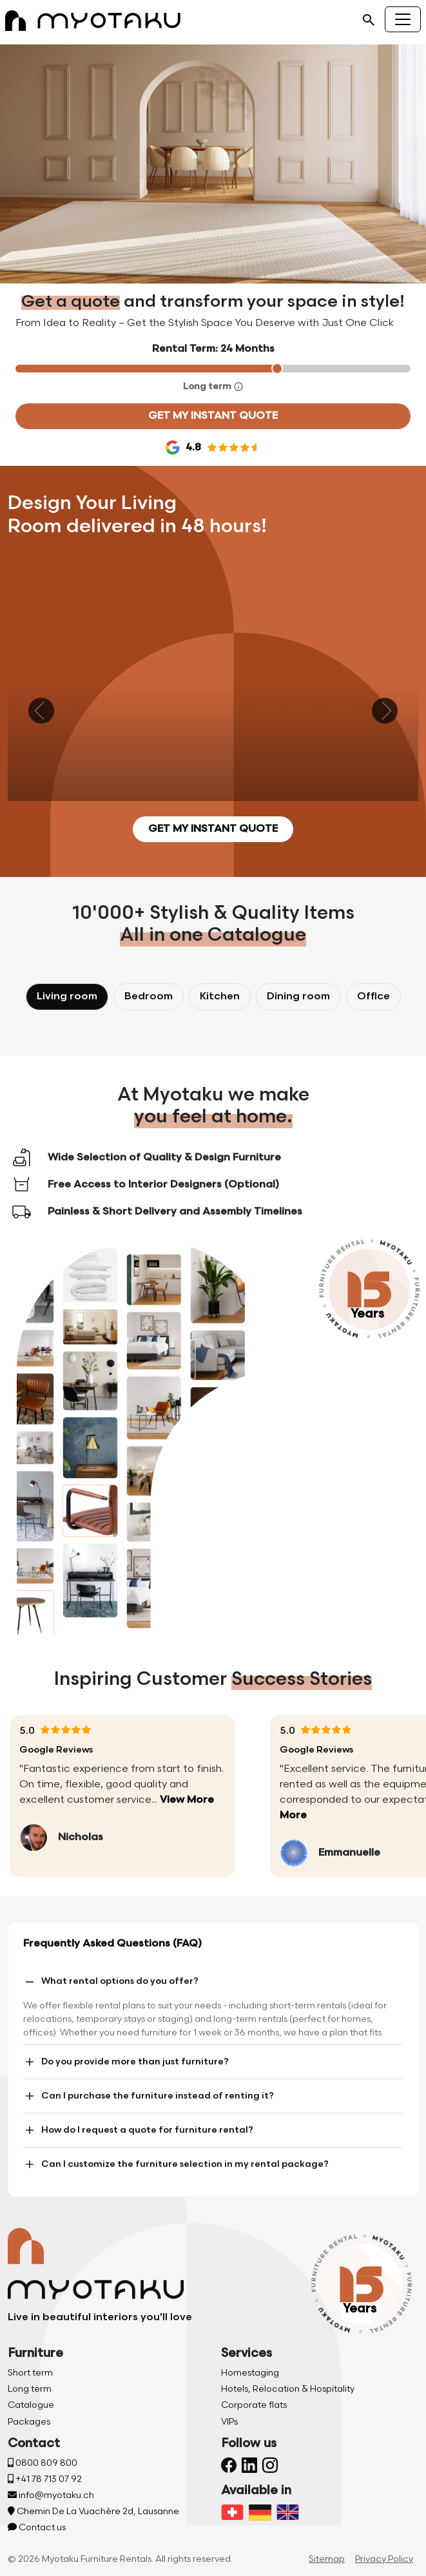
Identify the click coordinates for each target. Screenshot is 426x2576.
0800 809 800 (42, 2462)
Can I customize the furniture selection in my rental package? (176, 2164)
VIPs (229, 2421)
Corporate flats (254, 2404)
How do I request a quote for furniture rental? (138, 2130)
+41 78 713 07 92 (45, 2479)
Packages (29, 2421)
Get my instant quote (213, 416)
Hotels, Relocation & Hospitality (287, 2388)
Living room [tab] (67, 996)
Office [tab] (373, 996)
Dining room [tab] (298, 996)
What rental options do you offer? (110, 1981)
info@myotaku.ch (51, 2495)
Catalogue (31, 2404)
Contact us (37, 2527)
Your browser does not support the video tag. (213, 164)
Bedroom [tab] (148, 996)
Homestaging (250, 2372)
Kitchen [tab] (220, 996)
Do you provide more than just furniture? (126, 2061)
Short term (30, 2372)
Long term (30, 2388)
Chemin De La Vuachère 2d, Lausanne (93, 2511)
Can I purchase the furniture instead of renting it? (148, 2096)
